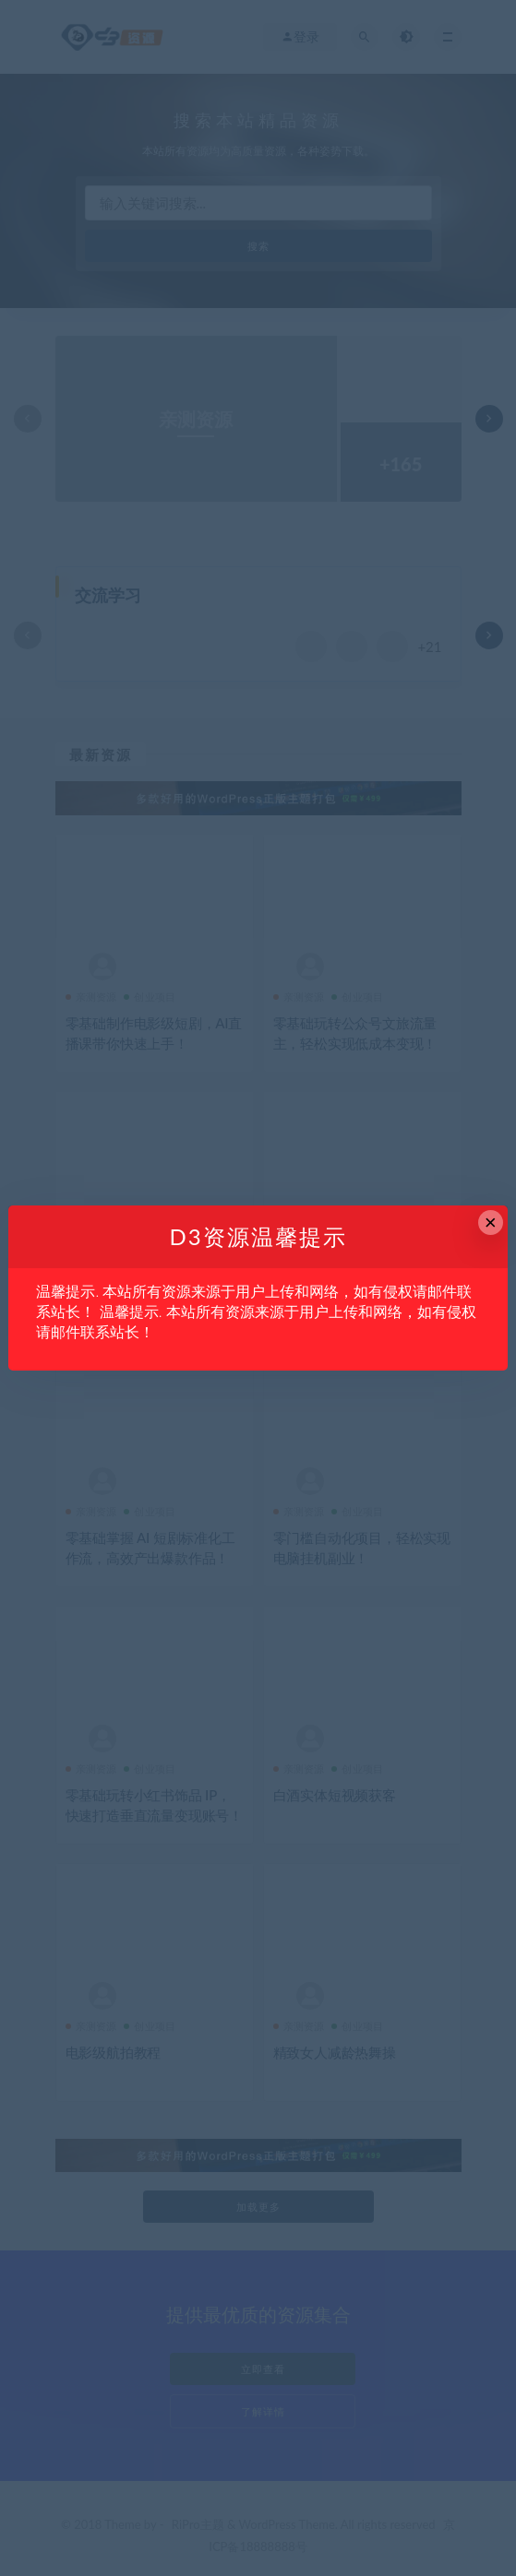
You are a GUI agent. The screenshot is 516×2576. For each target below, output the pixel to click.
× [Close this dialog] (491, 1222)
